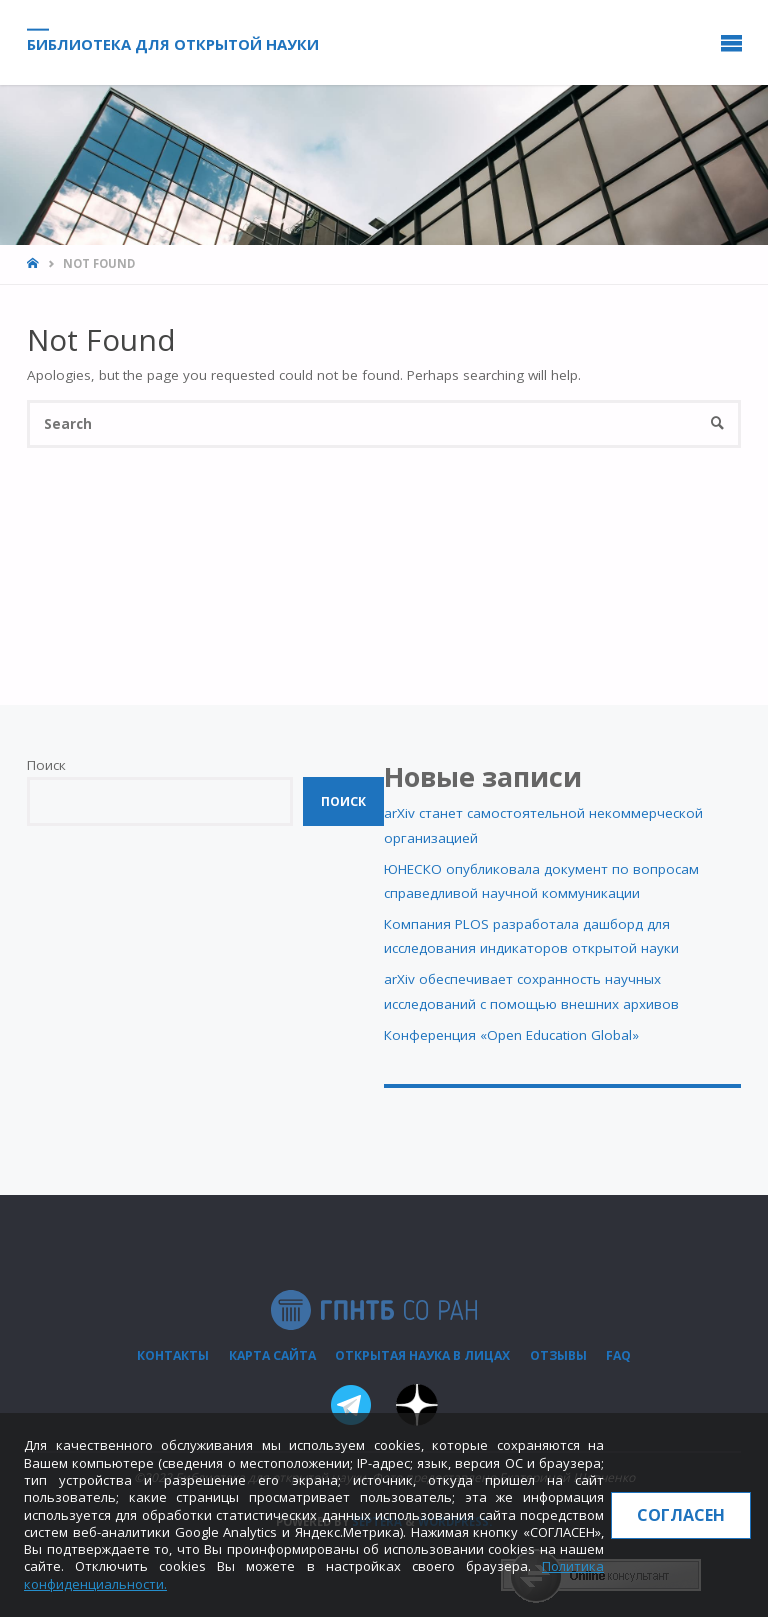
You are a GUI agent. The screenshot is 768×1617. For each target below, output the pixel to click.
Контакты (173, 1355)
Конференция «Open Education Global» (511, 1035)
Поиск (46, 765)
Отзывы (558, 1355)
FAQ (618, 1355)
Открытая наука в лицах (422, 1355)
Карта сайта (272, 1355)
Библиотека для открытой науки (173, 43)
